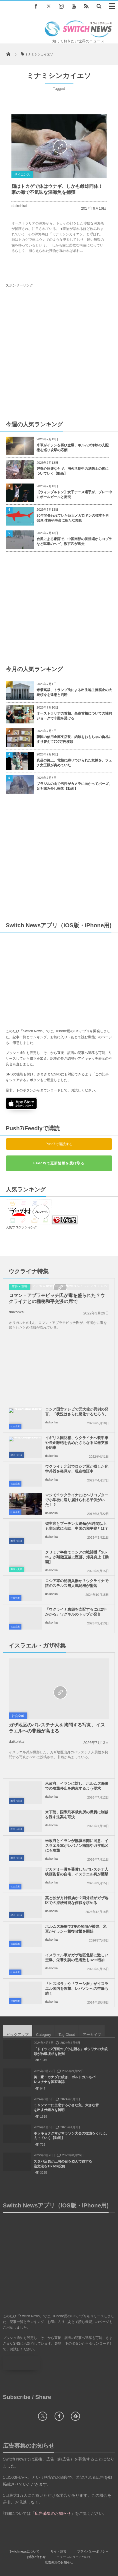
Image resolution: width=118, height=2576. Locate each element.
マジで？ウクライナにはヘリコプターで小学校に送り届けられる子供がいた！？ (76, 1484)
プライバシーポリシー (93, 2535)
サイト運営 (58, 2535)
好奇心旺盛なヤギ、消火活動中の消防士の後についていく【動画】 (73, 471)
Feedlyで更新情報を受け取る (59, 1163)
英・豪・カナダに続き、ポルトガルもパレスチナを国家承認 (64, 2063)
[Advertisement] (56, 353)
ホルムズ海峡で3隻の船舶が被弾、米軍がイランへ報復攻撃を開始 (76, 1912)
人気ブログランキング (21, 1211)
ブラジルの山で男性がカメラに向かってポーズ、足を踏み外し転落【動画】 (74, 786)
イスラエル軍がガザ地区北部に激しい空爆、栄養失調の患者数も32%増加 (76, 1941)
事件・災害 (19, 1325)
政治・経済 (16, 1439)
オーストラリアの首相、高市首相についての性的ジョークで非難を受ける (74, 715)
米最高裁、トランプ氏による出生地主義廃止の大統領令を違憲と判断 (74, 692)
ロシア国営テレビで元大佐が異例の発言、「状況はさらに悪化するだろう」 (76, 1395)
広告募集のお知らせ (59, 2546)
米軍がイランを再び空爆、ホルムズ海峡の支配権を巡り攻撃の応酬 (73, 447)
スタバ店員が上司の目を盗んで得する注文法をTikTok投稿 (63, 2147)
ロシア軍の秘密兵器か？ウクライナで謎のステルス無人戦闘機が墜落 (76, 1567)
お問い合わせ (36, 2541)
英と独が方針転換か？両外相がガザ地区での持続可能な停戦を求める (76, 1884)
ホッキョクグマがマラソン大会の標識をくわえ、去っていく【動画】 (71, 2119)
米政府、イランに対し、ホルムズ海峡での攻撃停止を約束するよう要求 (76, 1770)
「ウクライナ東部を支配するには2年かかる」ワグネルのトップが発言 (76, 1595)
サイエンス (22, 174)
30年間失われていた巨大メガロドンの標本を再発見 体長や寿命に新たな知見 (73, 518)
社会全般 (15, 1410)
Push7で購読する (58, 1144)
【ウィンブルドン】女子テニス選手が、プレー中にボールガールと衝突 (74, 494)
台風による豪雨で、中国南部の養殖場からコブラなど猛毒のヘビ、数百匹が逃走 (74, 541)
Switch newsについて (24, 2535)
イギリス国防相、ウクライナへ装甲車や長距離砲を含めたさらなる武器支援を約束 (76, 1427)
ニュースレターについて (74, 2541)
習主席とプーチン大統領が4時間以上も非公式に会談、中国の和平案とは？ (76, 1510)
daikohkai (19, 206)
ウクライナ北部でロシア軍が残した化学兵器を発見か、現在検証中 (76, 1452)
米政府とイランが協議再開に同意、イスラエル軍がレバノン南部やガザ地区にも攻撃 (76, 1830)
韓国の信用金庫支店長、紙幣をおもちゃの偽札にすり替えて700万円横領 (74, 739)
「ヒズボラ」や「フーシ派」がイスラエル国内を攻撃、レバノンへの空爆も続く (76, 1973)
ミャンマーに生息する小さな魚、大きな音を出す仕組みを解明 (66, 2091)
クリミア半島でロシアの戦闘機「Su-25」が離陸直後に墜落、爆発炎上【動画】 (77, 1541)
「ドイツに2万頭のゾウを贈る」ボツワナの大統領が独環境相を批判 (71, 2035)
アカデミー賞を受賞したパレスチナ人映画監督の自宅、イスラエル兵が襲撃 (76, 1855)
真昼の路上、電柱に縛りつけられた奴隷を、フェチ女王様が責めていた (74, 762)
